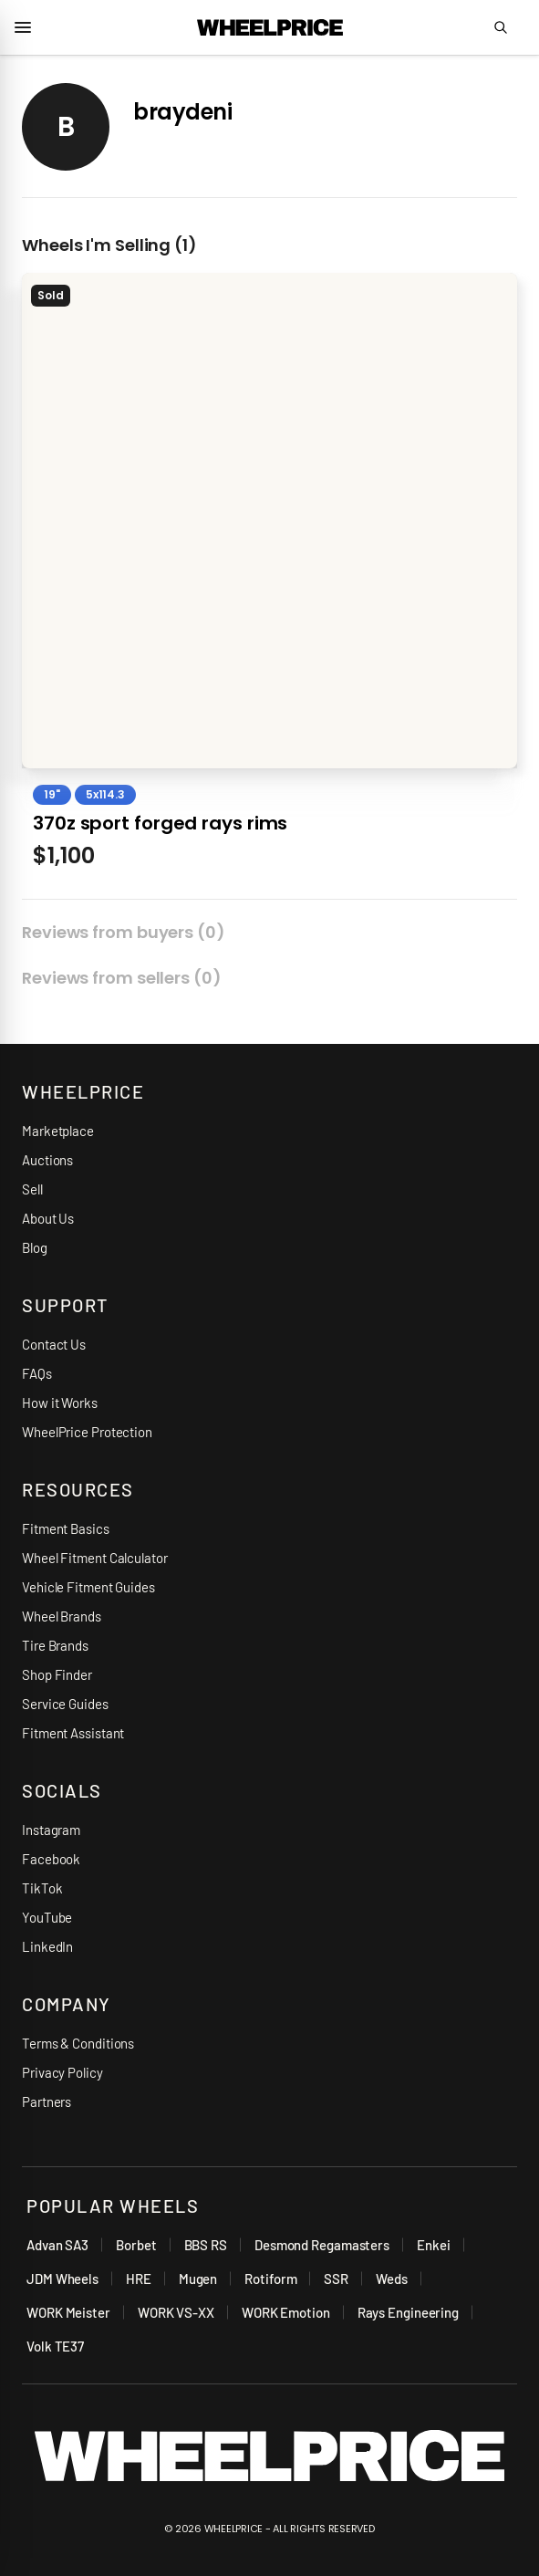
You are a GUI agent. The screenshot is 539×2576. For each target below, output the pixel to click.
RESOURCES (78, 1489)
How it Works (60, 1402)
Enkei (434, 2245)
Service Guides (65, 1703)
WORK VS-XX (176, 2312)
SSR (336, 2278)
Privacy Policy (62, 2072)
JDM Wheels (62, 2278)
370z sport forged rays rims (160, 823)
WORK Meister (68, 2312)
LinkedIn (47, 1946)
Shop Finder (57, 1674)
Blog (34, 1247)
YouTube (47, 1917)
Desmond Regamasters (321, 2245)
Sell (32, 1189)
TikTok (42, 1888)
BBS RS (205, 2245)
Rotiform (270, 2278)
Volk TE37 (55, 2346)
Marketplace (58, 1130)
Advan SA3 (57, 2245)
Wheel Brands (61, 1616)
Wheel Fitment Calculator (95, 1557)
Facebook (51, 1859)
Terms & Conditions (78, 2043)
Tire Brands (55, 1645)
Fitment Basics (65, 1528)
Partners (46, 2101)
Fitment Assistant (73, 1733)
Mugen (198, 2278)
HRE (138, 2278)
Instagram (51, 1829)
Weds (392, 2278)
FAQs (37, 1373)
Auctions (47, 1160)
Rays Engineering (408, 2312)
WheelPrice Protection (87, 1432)
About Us (48, 1218)
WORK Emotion (286, 2312)
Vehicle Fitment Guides (88, 1587)
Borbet (136, 2245)
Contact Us (54, 1344)
